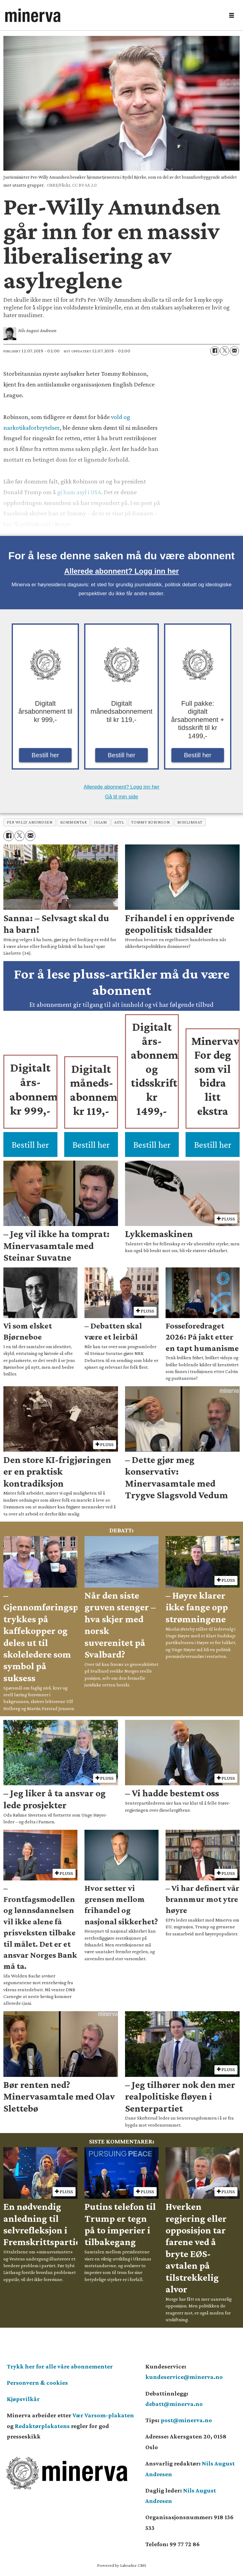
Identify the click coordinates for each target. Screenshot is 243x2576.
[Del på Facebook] (214, 350)
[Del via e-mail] (234, 350)
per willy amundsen (30, 822)
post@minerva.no (186, 2420)
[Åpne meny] (231, 15)
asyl (119, 822)
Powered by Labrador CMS (121, 2565)
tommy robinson (150, 822)
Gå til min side (121, 797)
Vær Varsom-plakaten (103, 2415)
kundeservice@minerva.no (184, 2376)
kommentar (73, 822)
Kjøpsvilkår (23, 2399)
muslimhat (189, 822)
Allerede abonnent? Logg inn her (121, 571)
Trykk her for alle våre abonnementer (60, 2366)
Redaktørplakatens (42, 2426)
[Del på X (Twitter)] (224, 350)
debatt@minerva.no (174, 2403)
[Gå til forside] (113, 15)
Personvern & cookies (37, 2382)
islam (100, 822)
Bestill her (45, 755)
